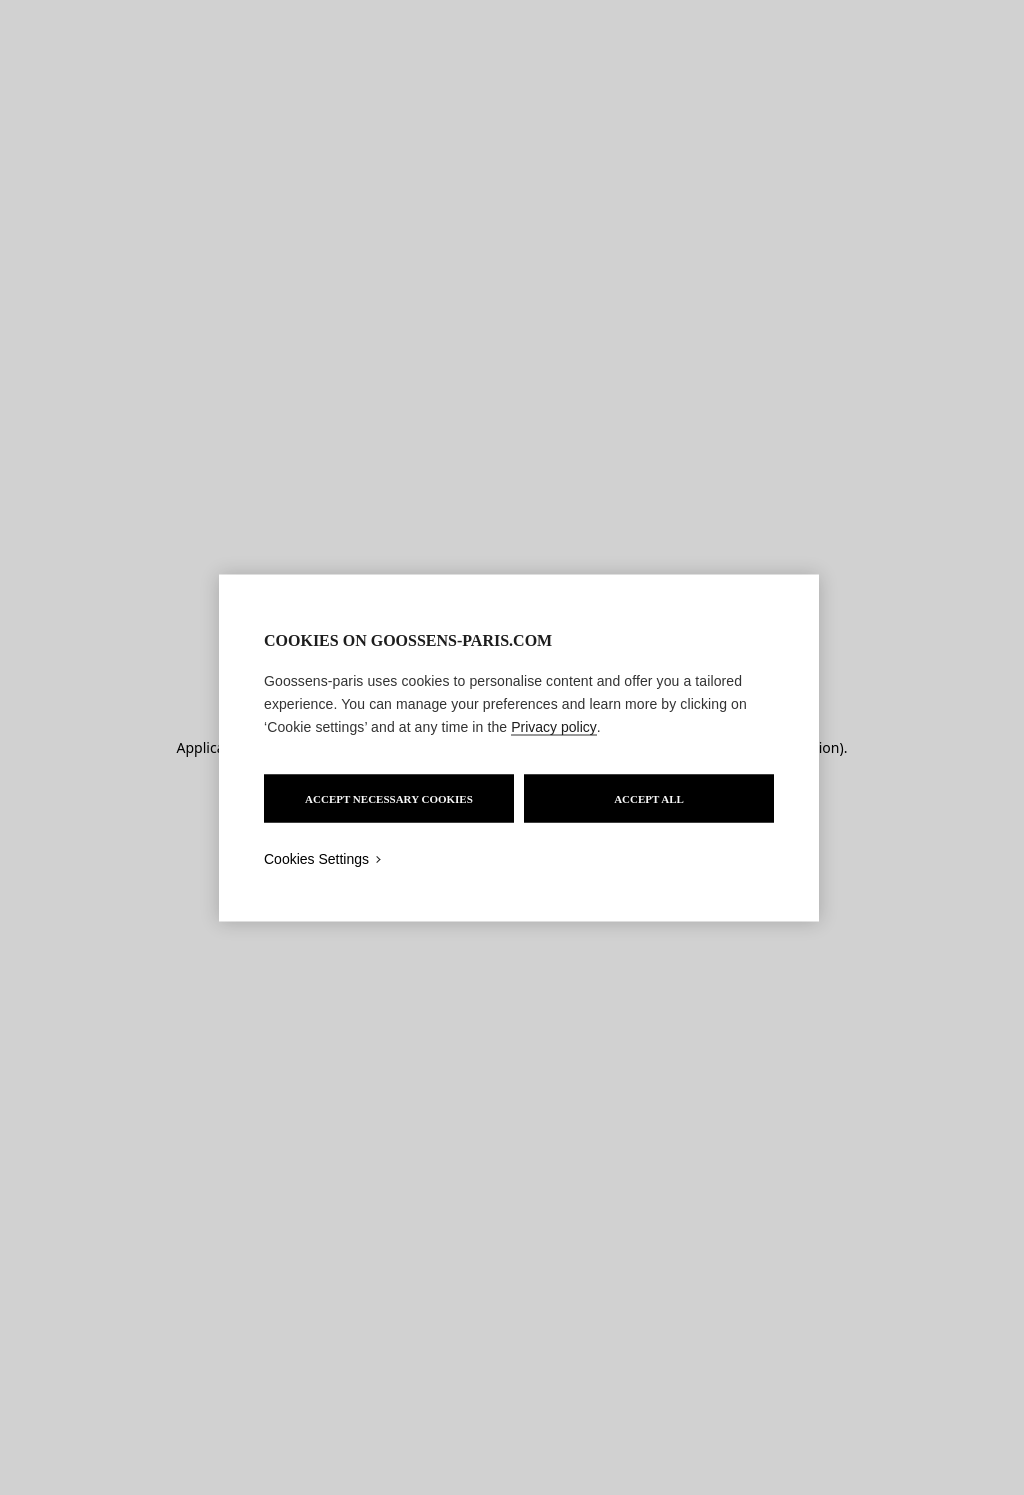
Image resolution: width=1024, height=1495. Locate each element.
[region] (519, 747)
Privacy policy (554, 726)
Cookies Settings (316, 858)
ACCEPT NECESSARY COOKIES (389, 798)
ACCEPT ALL (649, 798)
